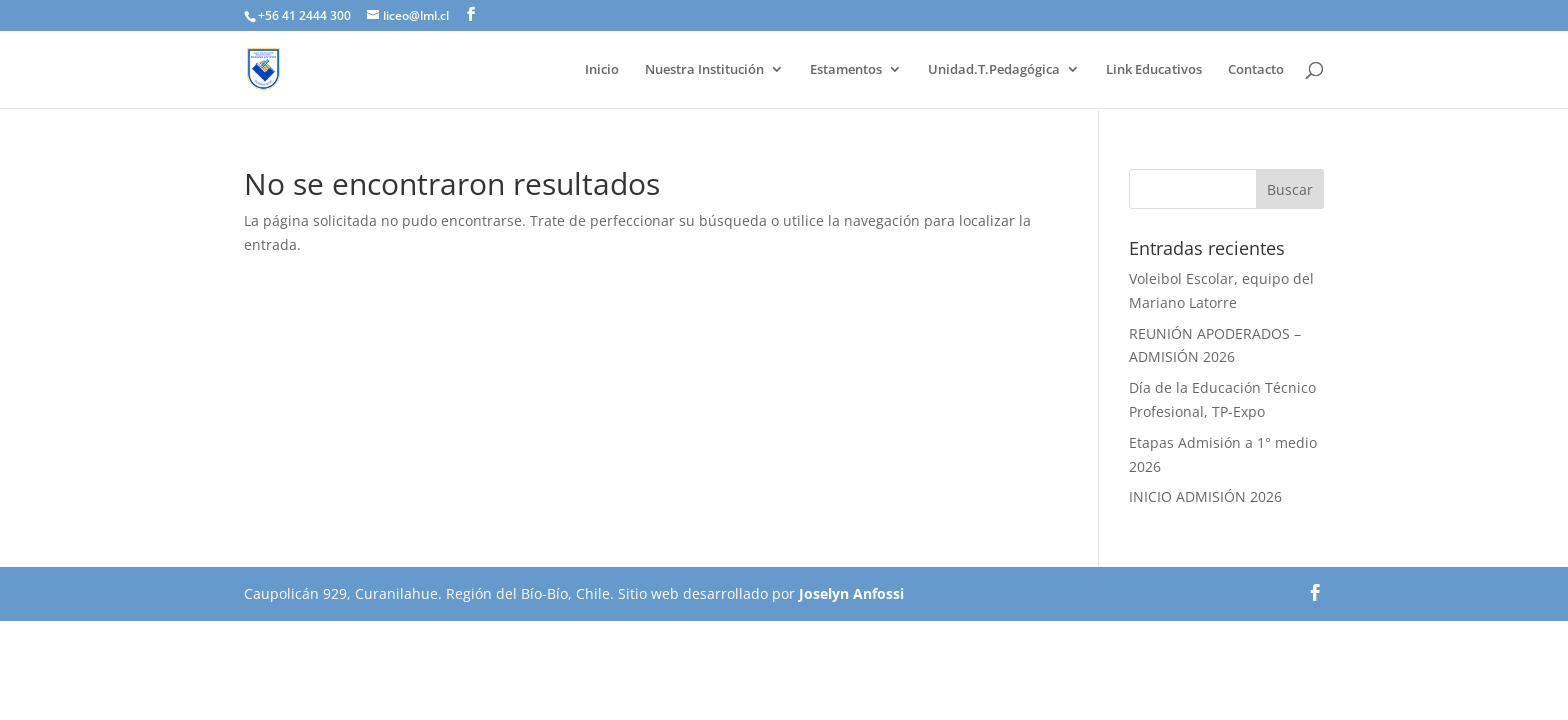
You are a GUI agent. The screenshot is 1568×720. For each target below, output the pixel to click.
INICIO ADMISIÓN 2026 (1205, 496)
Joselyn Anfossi (851, 593)
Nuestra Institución (704, 70)
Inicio (602, 70)
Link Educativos (1154, 70)
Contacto (1256, 70)
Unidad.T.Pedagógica (994, 70)
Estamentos (846, 70)
